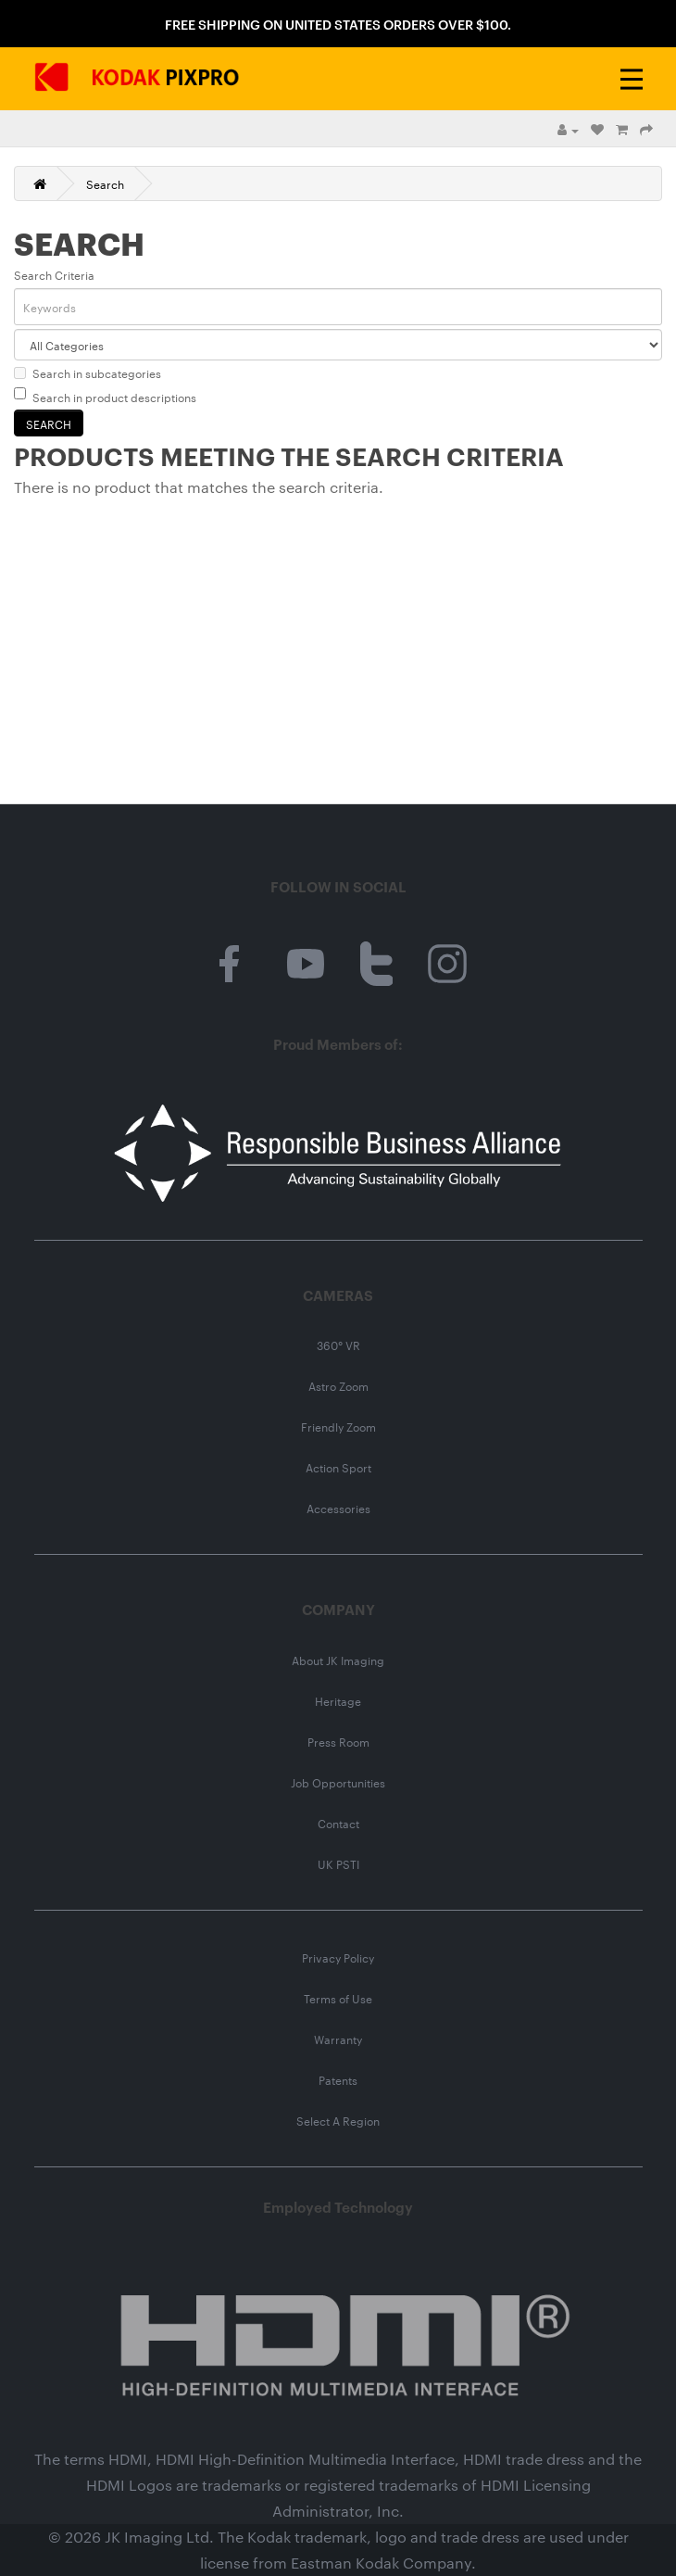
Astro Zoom (338, 1385)
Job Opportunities (338, 1782)
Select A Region (338, 2120)
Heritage (338, 1700)
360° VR (338, 1344)
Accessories (338, 1507)
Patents (338, 2079)
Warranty (338, 2038)
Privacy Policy (338, 1957)
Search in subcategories (87, 372)
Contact (338, 1822)
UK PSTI (338, 1863)
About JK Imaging (338, 1659)
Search (105, 183)
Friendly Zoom (338, 1426)
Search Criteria (54, 274)
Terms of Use (338, 1997)
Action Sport (338, 1466)
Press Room (338, 1741)
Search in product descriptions (105, 396)
